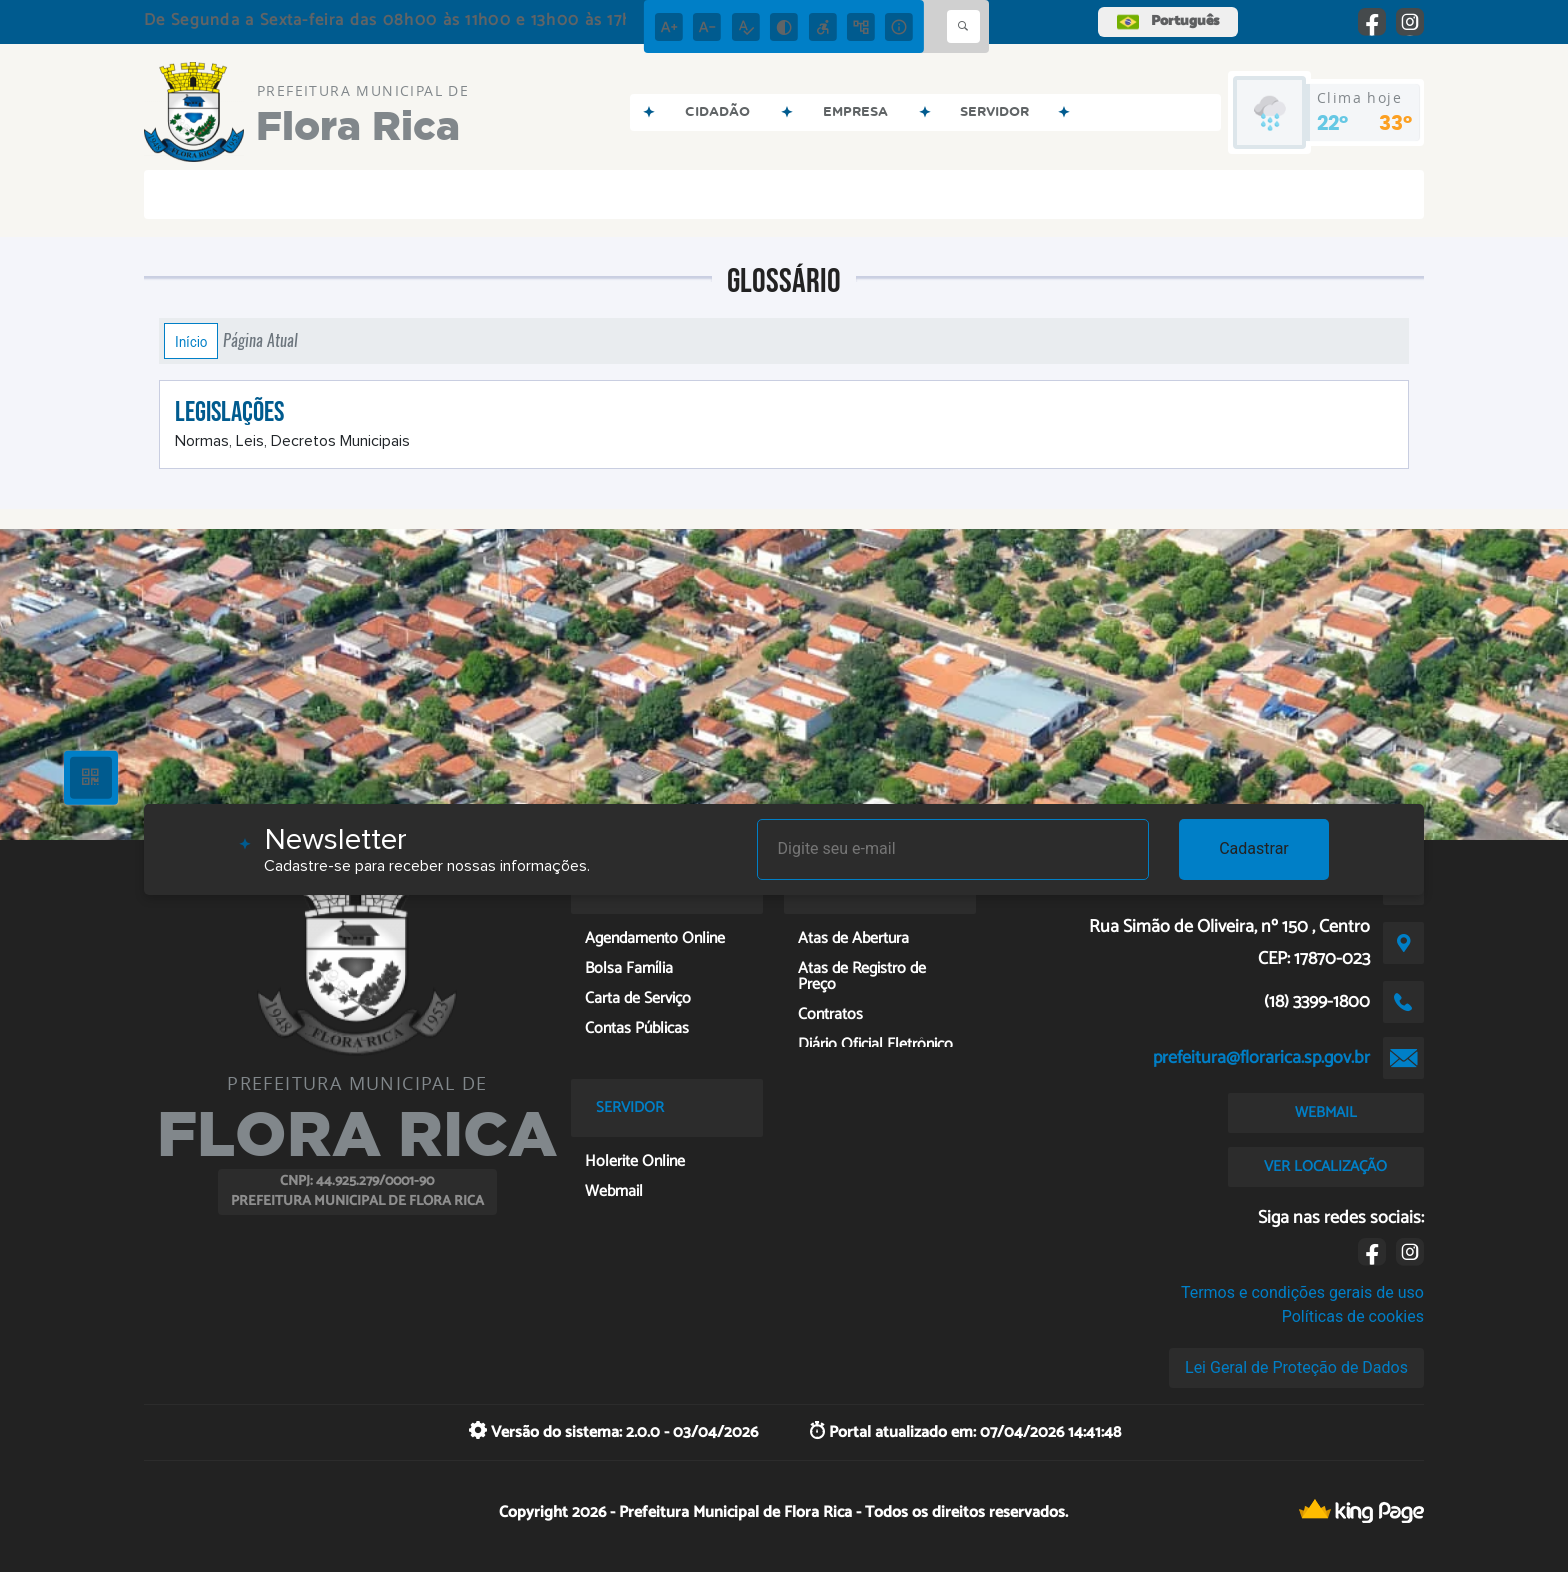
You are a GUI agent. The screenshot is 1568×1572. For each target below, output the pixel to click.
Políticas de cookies (1353, 1316)
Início (191, 341)
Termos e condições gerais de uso (1302, 1292)
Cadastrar (1254, 848)
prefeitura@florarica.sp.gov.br (1261, 1058)
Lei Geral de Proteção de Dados (1296, 1367)
